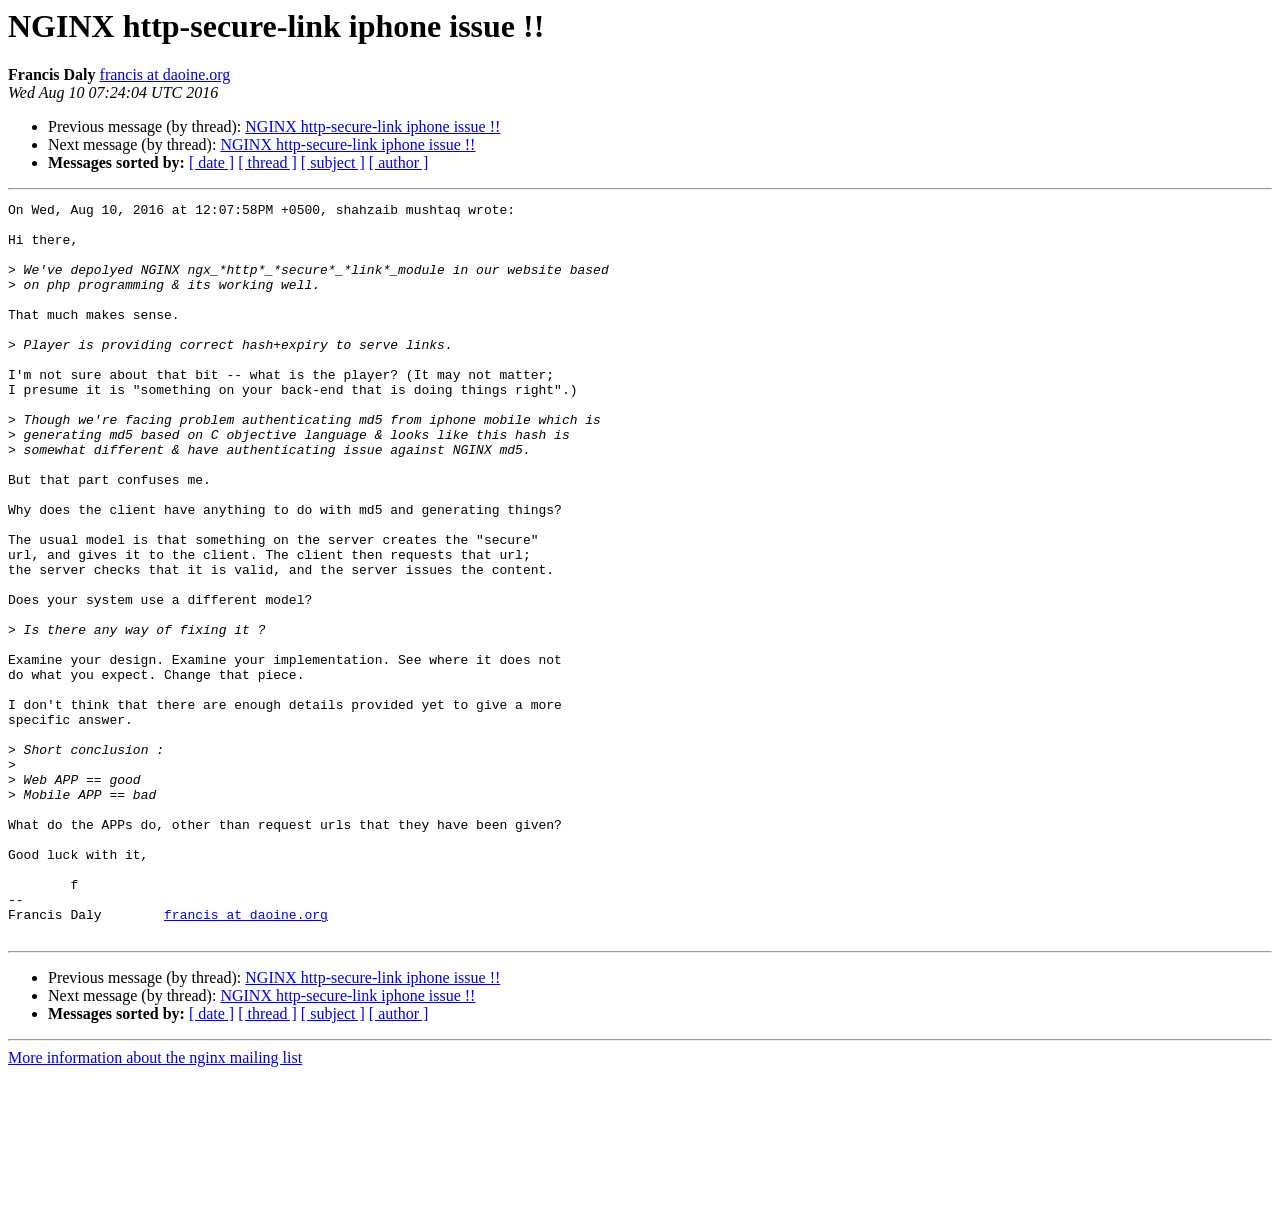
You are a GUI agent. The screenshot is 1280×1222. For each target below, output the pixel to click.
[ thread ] (267, 162)
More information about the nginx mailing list (155, 1204)
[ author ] (399, 162)
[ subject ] (333, 162)
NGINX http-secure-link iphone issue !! (372, 126)
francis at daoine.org (165, 74)
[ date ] (211, 162)
